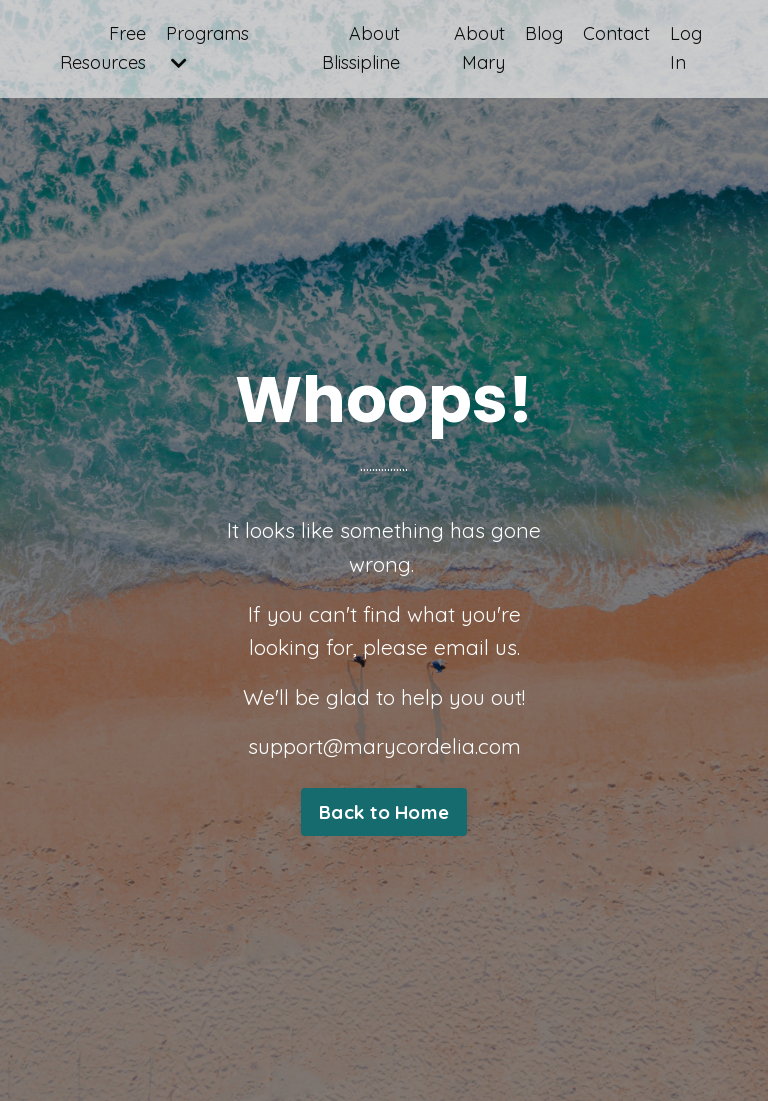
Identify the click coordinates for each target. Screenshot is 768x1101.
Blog (544, 33)
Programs (207, 47)
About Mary (479, 48)
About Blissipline (361, 48)
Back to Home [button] (384, 812)
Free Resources (103, 48)
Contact (616, 33)
